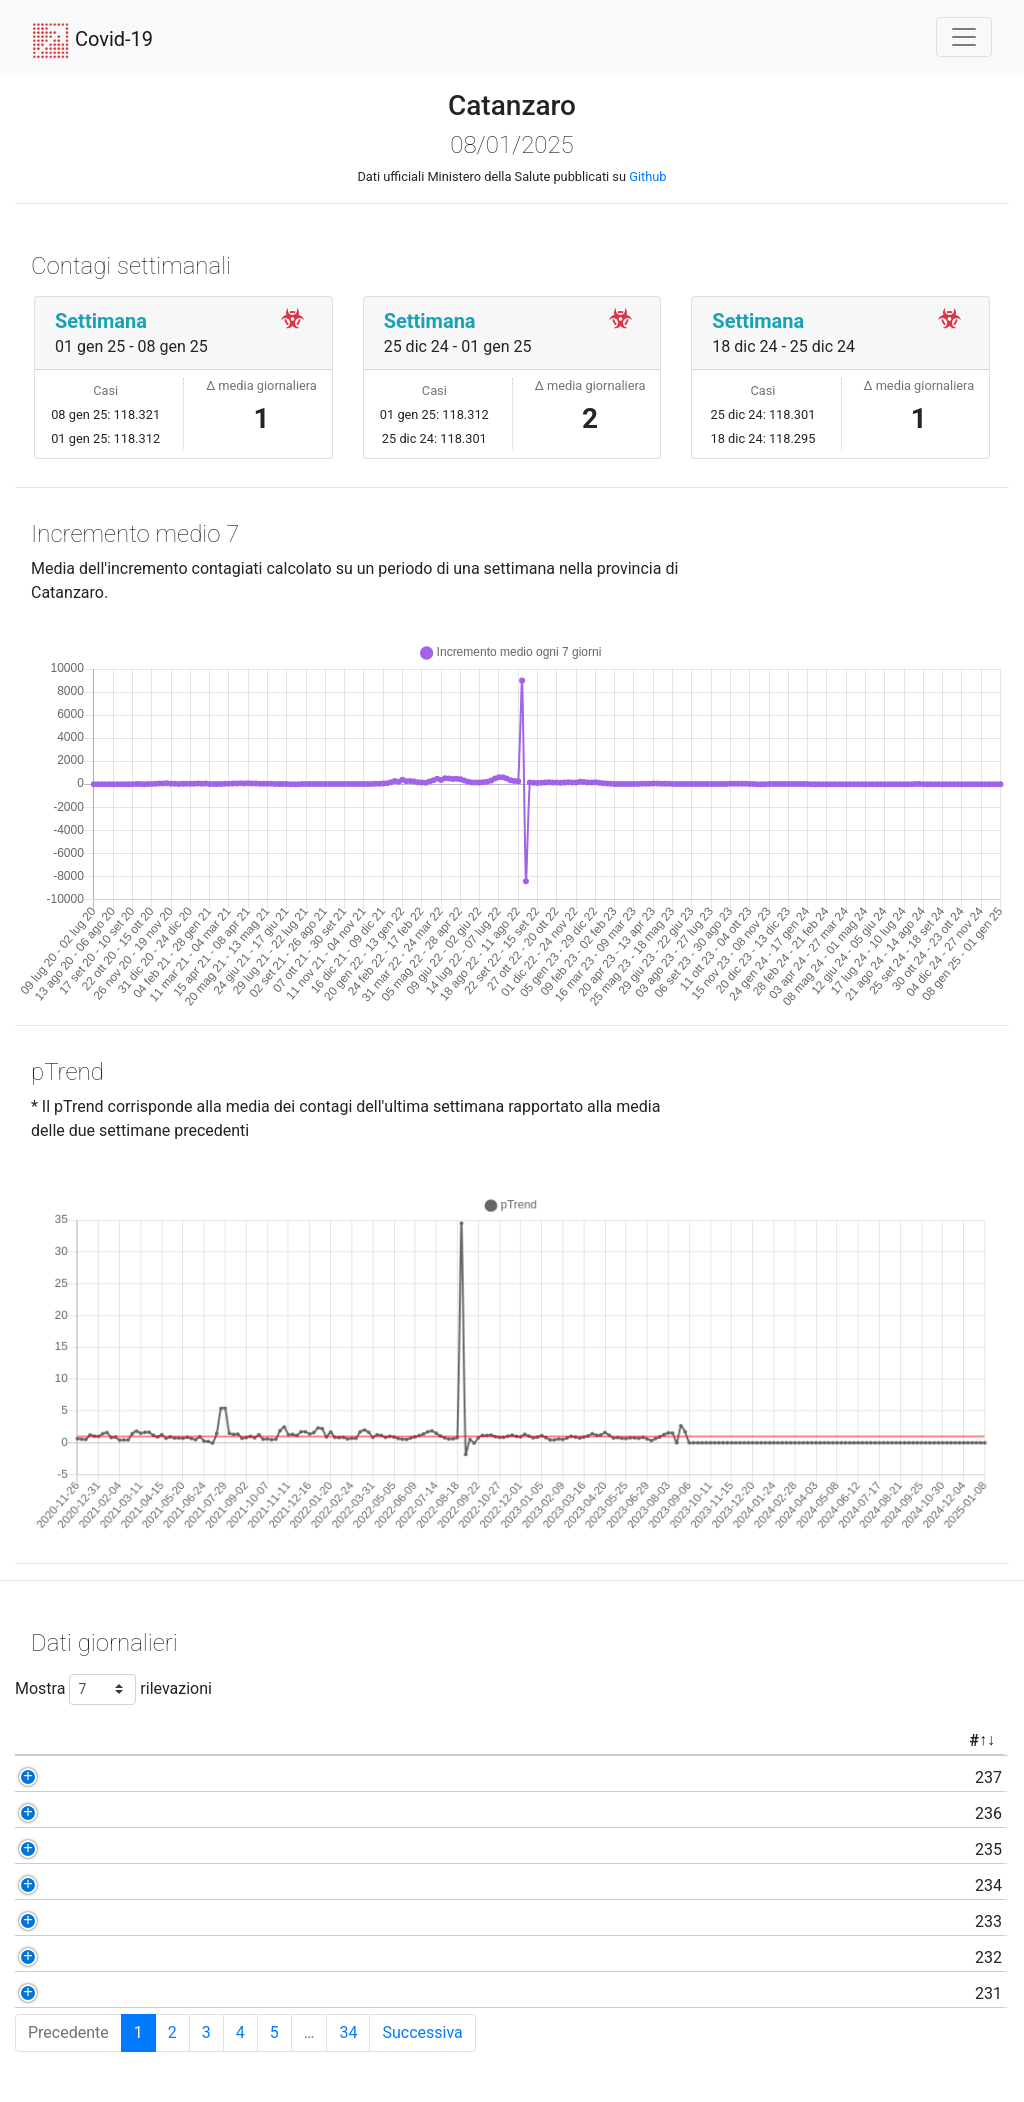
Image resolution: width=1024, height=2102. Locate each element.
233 (114, 1921)
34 (348, 2032)
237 (114, 1777)
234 (114, 1885)
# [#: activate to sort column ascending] (99, 1740)
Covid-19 (92, 41)
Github (647, 176)
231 (114, 1993)
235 (114, 1849)
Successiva (422, 2032)
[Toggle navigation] (964, 37)
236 (114, 1813)
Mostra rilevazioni (113, 1689)
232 (114, 1957)
